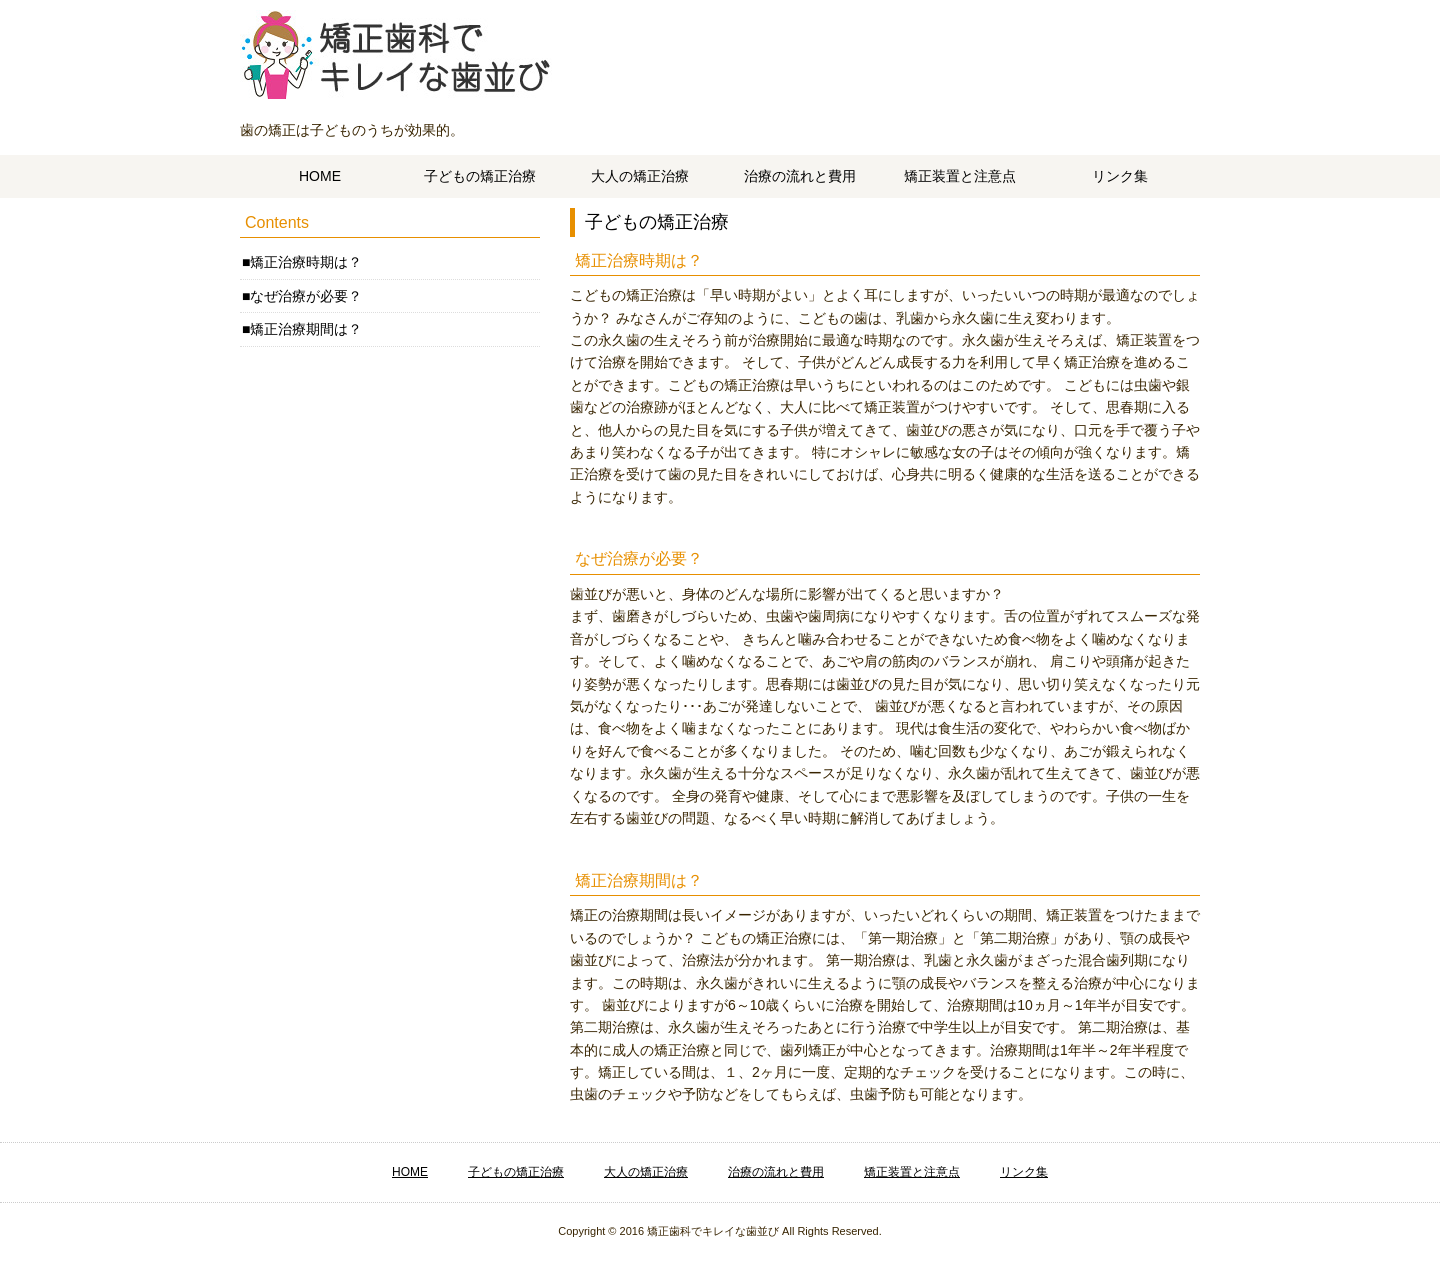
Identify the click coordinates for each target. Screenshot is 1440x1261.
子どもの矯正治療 (480, 176)
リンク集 (1120, 176)
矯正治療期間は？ (306, 329)
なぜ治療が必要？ (306, 296)
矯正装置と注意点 (960, 176)
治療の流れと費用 (800, 176)
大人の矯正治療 (640, 176)
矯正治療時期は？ (306, 262)
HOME (320, 176)
